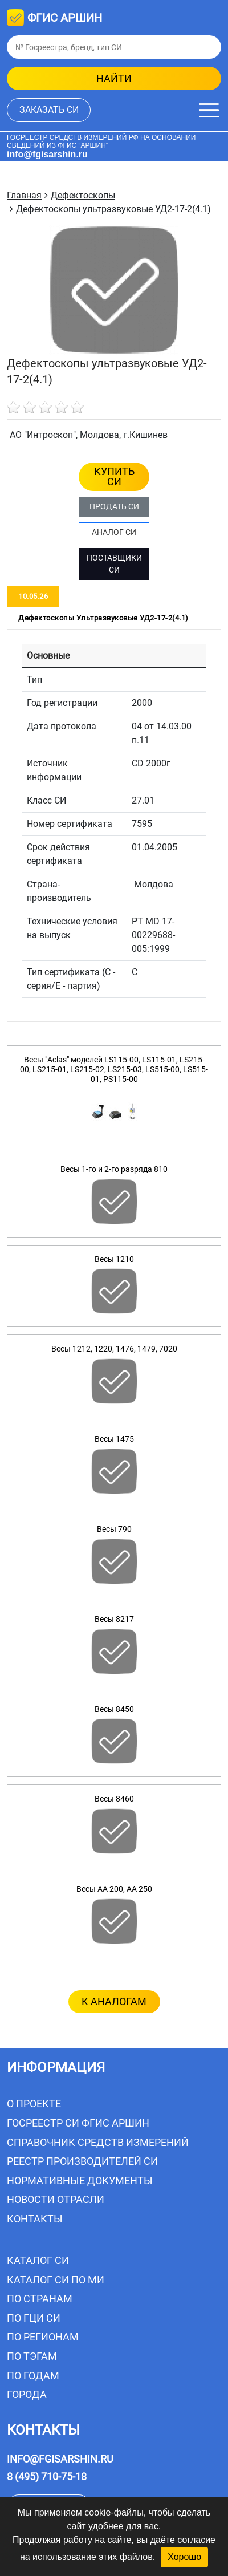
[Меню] (209, 110)
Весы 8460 (114, 1798)
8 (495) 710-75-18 (47, 2476)
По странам (39, 2299)
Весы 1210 (114, 1259)
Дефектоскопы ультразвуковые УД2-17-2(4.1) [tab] (103, 618)
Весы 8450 (114, 1709)
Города (27, 2394)
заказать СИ (49, 109)
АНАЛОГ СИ (114, 532)
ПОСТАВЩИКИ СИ (114, 563)
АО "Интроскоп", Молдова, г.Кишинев (89, 434)
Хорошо (184, 2557)
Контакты (35, 2219)
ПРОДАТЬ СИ (114, 506)
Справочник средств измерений (98, 2142)
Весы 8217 (114, 1619)
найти (114, 78)
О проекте (34, 2104)
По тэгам (32, 2356)
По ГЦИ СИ (33, 2318)
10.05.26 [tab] (33, 596)
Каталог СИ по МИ (55, 2280)
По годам (33, 2376)
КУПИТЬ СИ (114, 476)
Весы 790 (114, 1529)
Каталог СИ (38, 2260)
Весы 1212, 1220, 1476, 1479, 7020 (114, 1348)
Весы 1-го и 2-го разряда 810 (114, 1169)
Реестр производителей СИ (82, 2161)
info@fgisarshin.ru (47, 154)
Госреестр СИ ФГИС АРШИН (78, 2123)
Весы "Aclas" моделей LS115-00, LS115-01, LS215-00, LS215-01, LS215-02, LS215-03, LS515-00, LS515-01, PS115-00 (114, 1069)
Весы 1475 (114, 1438)
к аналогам (114, 2001)
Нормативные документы (80, 2180)
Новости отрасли (55, 2199)
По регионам (43, 2337)
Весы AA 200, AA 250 (114, 1888)
